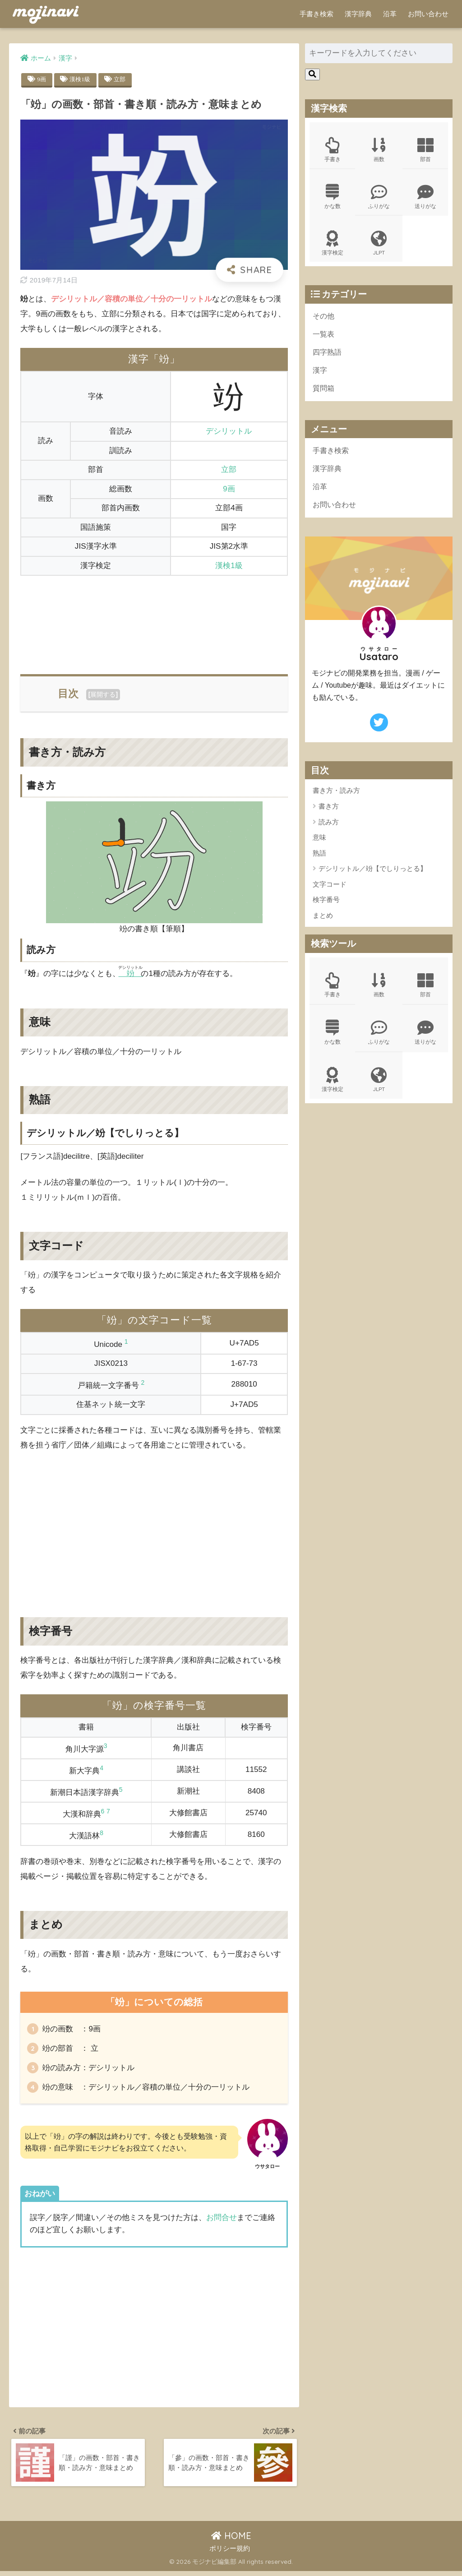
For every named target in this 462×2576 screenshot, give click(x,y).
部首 (425, 149)
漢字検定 (332, 244)
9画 (41, 79)
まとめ (323, 919)
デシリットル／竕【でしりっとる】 (373, 872)
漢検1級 (81, 79)
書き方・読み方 (336, 794)
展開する (103, 694)
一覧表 (324, 336)
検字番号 (326, 903)
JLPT (378, 244)
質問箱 (324, 390)
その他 (324, 317)
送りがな (425, 197)
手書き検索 (316, 14)
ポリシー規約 (229, 2554)
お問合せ (221, 2221)
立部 (122, 79)
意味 (319, 841)
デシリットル (229, 431)
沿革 (390, 14)
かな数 (332, 197)
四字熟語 (328, 354)
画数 (378, 149)
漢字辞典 (358, 14)
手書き (332, 149)
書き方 (329, 810)
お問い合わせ (428, 14)
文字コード (329, 888)
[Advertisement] (153, 620)
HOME (231, 2540)
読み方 (329, 825)
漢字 (320, 372)
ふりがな (378, 197)
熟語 (319, 856)
